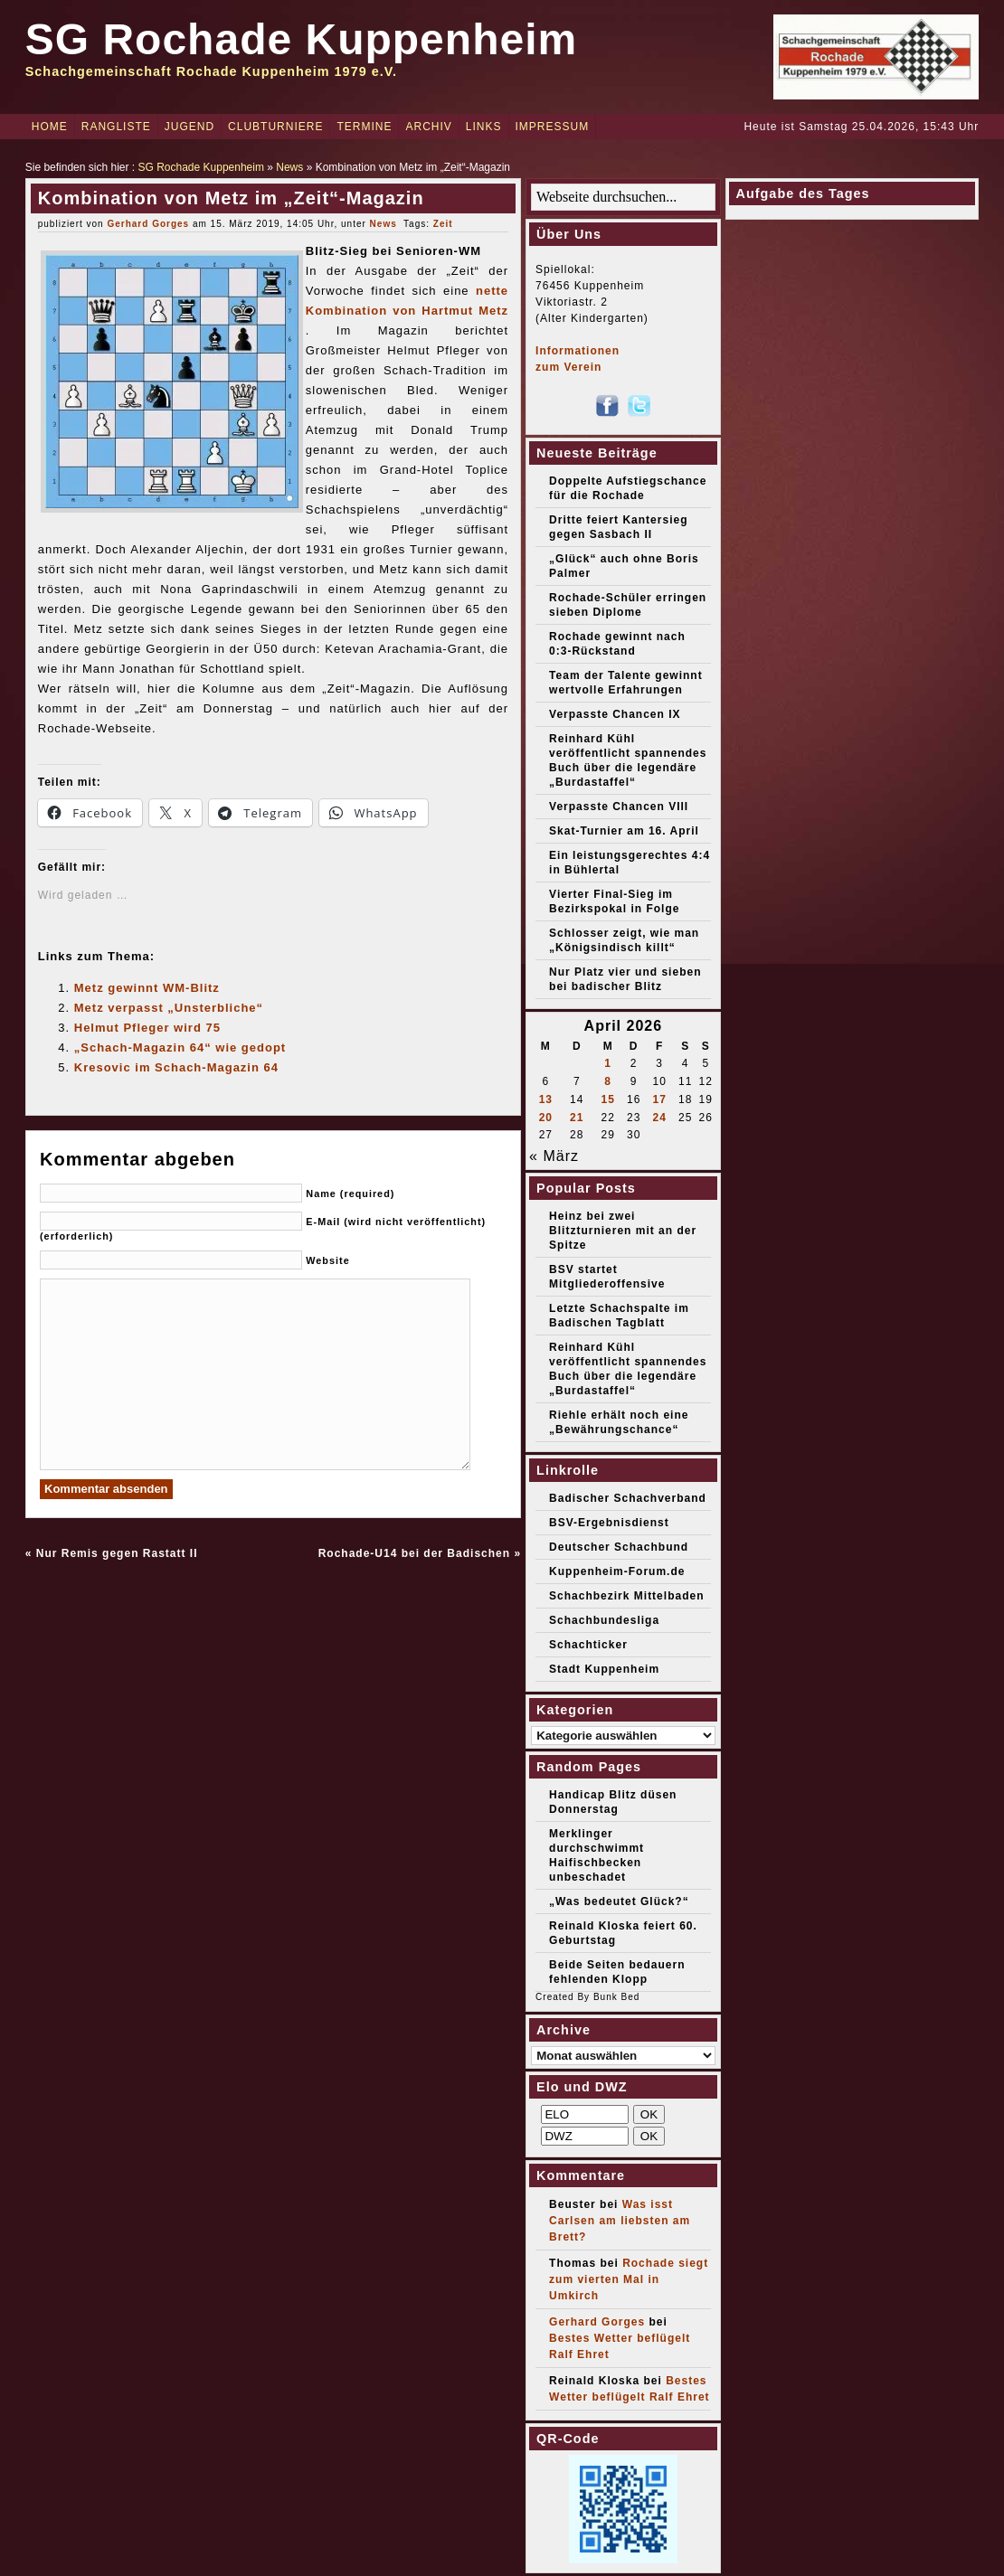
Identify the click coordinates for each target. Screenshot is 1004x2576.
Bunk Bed (616, 1997)
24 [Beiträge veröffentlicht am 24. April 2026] (659, 1117)
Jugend (189, 126)
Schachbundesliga (604, 1620)
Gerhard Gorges (148, 224)
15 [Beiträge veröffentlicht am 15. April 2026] (607, 1099)
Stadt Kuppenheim (604, 1669)
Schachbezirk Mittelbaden (626, 1596)
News (289, 167)
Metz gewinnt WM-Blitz (147, 988)
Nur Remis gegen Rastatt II (117, 1553)
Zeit (443, 224)
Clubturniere (275, 126)
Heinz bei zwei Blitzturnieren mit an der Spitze (622, 1230)
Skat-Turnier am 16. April (624, 831)
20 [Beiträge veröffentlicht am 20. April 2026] (546, 1117)
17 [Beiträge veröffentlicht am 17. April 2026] (659, 1099)
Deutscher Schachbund (618, 1547)
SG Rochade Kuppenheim (301, 39)
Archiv (428, 126)
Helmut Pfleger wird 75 (147, 1027)
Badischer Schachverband (627, 1498)
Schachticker (588, 1644)
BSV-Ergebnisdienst (609, 1522)
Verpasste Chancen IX (614, 714)
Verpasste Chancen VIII (618, 806)
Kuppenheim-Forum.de (617, 1571)
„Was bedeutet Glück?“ (619, 1901)
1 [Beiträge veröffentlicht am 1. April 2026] (607, 1063)
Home (50, 126)
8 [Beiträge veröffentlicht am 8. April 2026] (607, 1081)
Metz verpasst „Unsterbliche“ (168, 1007)
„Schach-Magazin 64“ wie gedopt (180, 1047)
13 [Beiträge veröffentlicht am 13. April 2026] (546, 1099)
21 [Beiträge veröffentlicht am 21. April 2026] (576, 1117)
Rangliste (116, 126)
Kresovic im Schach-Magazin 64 (176, 1067)
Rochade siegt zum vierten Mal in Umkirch (628, 2279)
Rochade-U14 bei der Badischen (414, 1553)
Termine (364, 126)
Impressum (553, 126)
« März (554, 1156)
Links (484, 126)
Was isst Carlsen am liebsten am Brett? (619, 2220)
